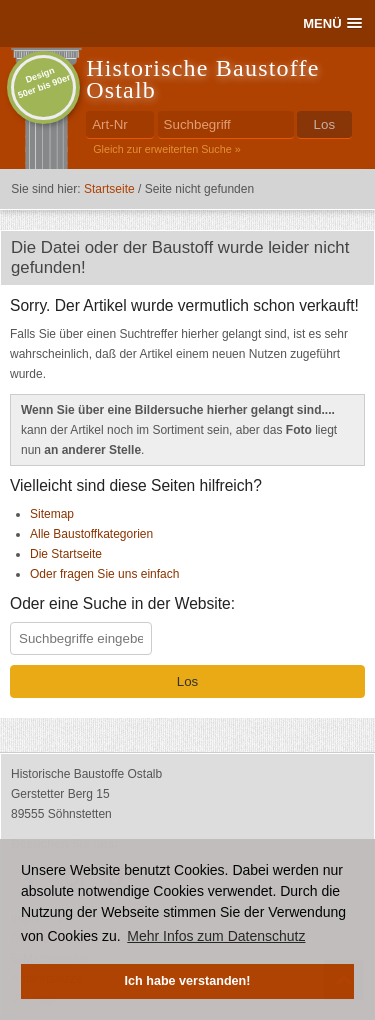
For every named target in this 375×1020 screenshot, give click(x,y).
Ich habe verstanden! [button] (188, 981)
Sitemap (52, 514)
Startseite (109, 189)
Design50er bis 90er (44, 82)
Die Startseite (66, 554)
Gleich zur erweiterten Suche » (167, 149)
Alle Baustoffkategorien (91, 534)
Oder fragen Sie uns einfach (104, 574)
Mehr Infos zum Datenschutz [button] (216, 936)
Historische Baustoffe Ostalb (202, 79)
